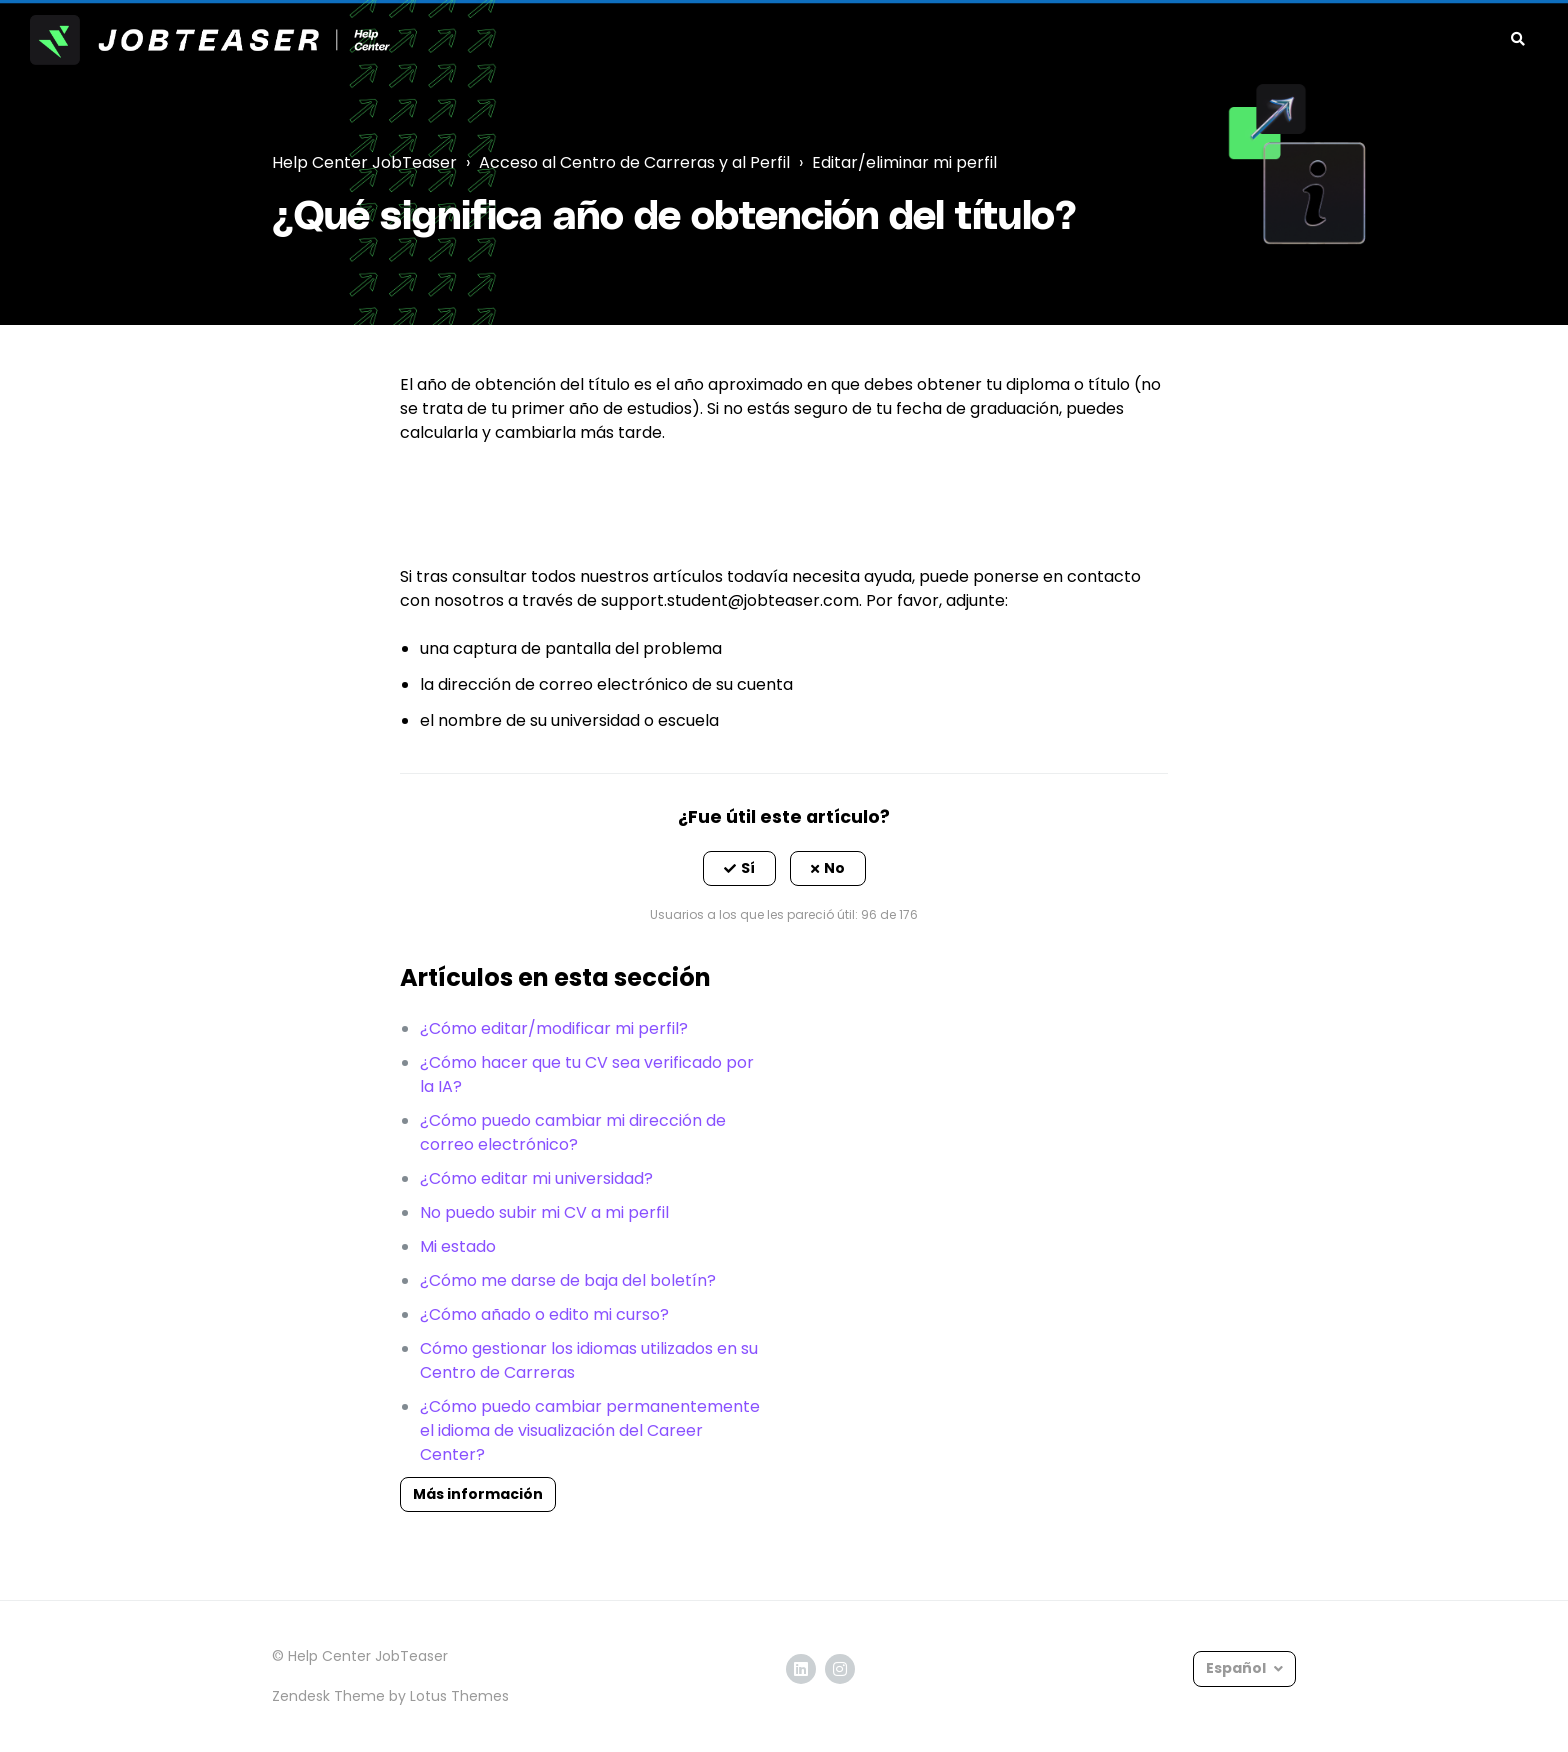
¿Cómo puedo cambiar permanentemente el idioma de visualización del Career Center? (590, 1430)
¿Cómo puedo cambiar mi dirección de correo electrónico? (573, 1132)
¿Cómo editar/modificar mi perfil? (554, 1028)
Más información (478, 1494)
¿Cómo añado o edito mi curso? (544, 1314)
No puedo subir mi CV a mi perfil (544, 1212)
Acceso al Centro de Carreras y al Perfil (634, 162)
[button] (739, 869)
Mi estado (458, 1246)
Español (1237, 1668)
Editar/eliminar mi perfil (904, 162)
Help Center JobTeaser (364, 162)
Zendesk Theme (328, 1696)
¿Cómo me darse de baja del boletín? (568, 1280)
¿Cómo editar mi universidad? (536, 1178)
